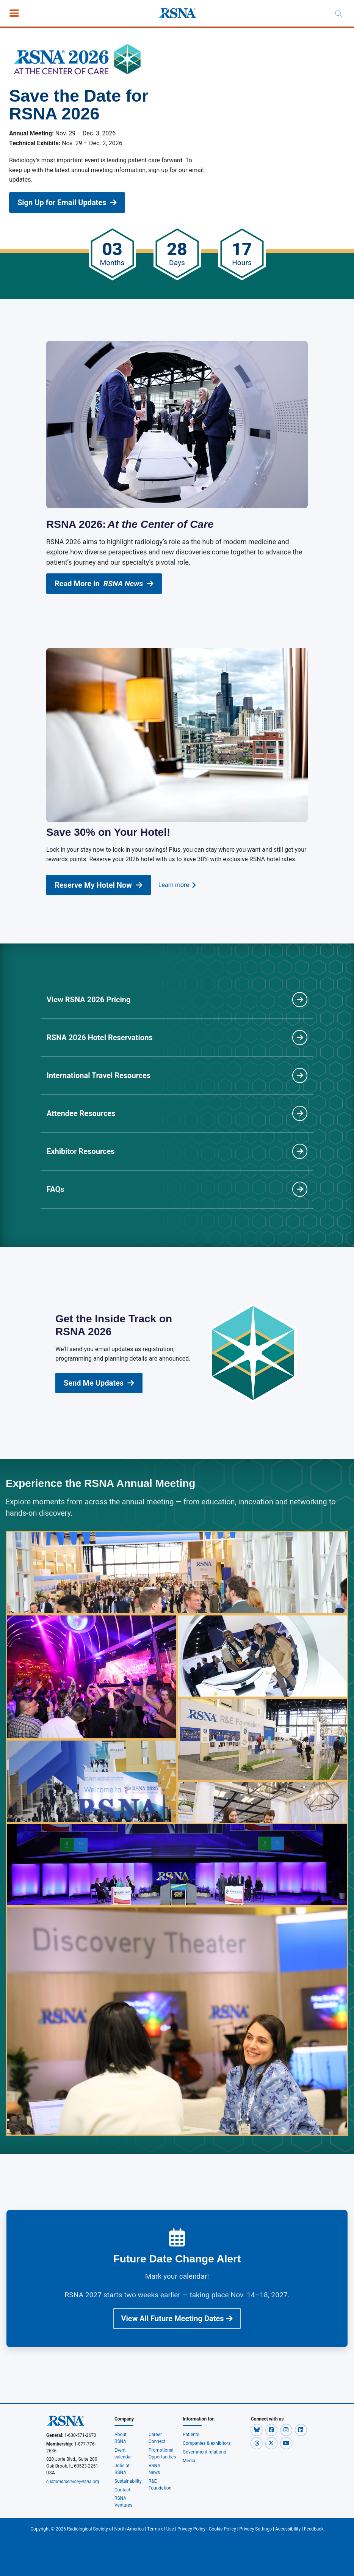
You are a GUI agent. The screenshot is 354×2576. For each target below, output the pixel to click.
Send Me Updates (99, 1383)
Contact (122, 2490)
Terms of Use (160, 2529)
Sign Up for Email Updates (67, 202)
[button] (257, 2429)
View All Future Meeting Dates (177, 2318)
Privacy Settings (256, 2529)
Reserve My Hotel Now (99, 885)
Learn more (177, 885)
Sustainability (128, 2481)
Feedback (314, 2529)
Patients (191, 2434)
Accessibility (288, 2529)
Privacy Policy (191, 2529)
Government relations (205, 2452)
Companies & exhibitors (206, 2443)
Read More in (104, 583)
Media (189, 2460)
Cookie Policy (222, 2529)
